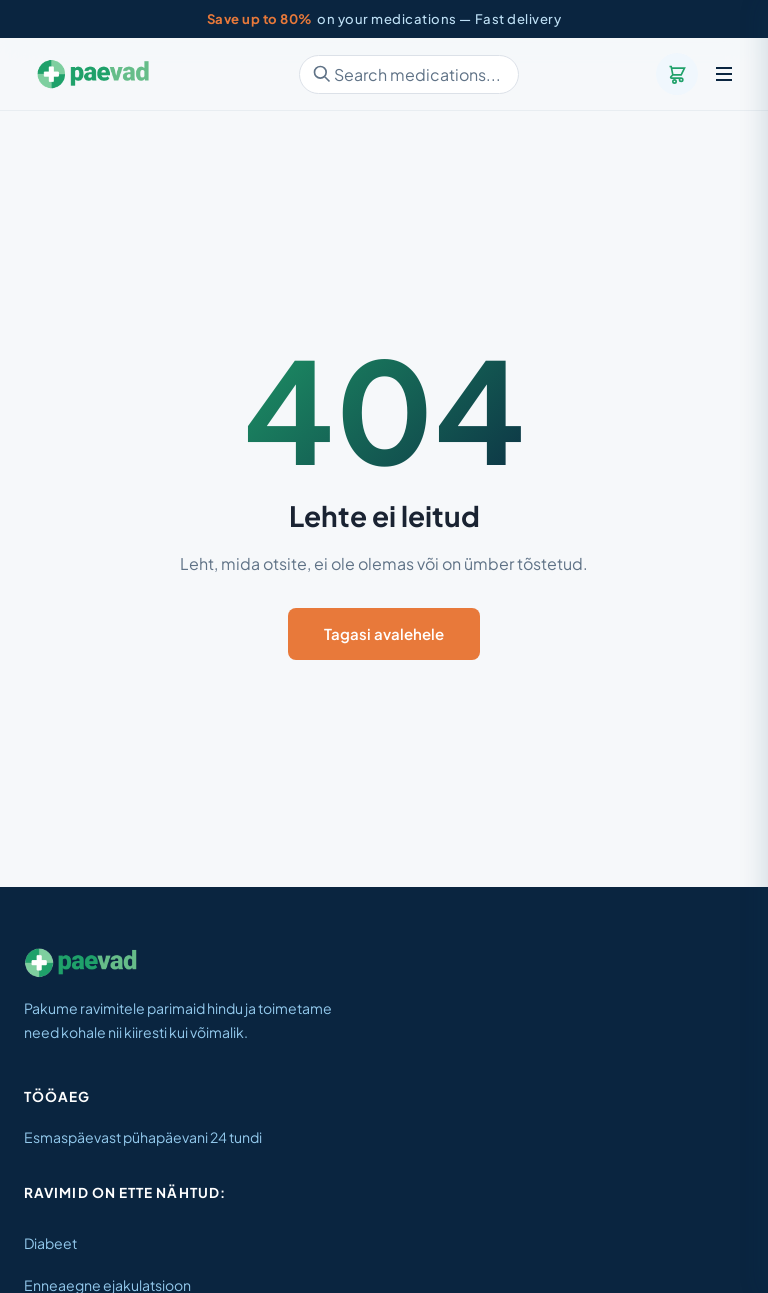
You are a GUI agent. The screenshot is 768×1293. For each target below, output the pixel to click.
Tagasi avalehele (384, 633)
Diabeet (50, 1243)
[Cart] (677, 74)
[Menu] (724, 74)
